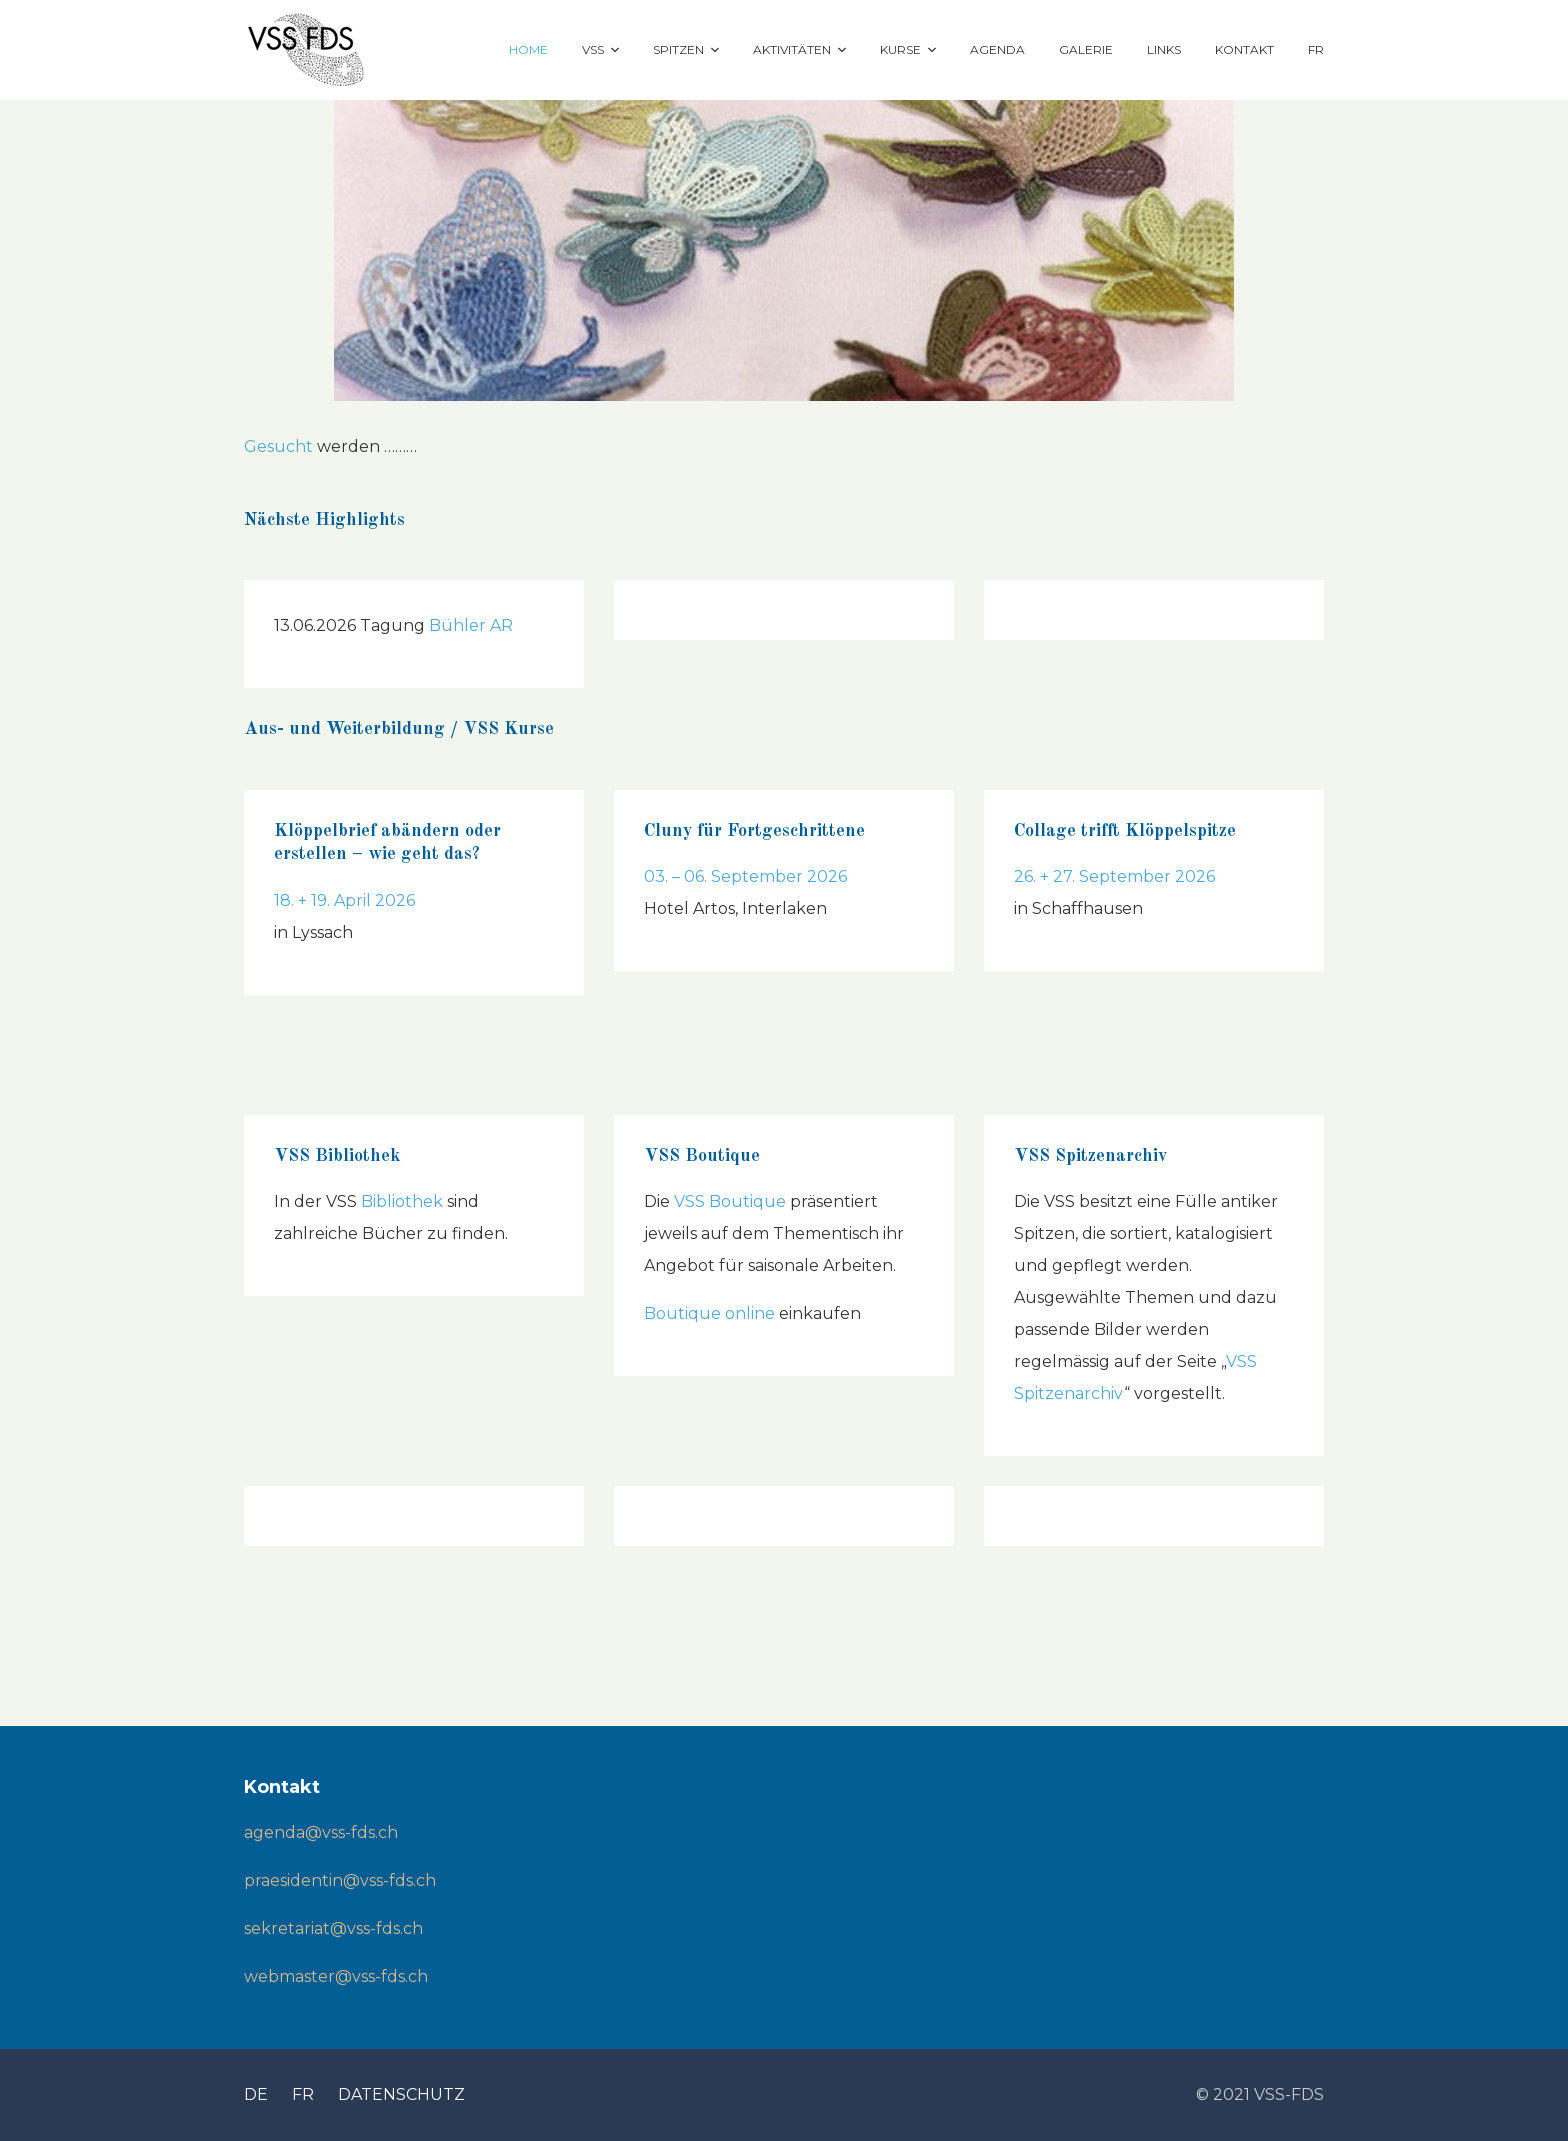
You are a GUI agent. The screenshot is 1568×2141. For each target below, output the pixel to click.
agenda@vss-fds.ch (321, 1832)
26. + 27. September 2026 (1114, 876)
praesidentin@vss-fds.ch (340, 1880)
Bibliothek (402, 1201)
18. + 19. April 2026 (344, 900)
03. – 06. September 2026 (745, 876)
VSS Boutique (730, 1201)
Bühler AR (471, 625)
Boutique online (709, 1313)
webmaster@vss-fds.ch (336, 1976)
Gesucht (278, 446)
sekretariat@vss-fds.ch (333, 1928)
